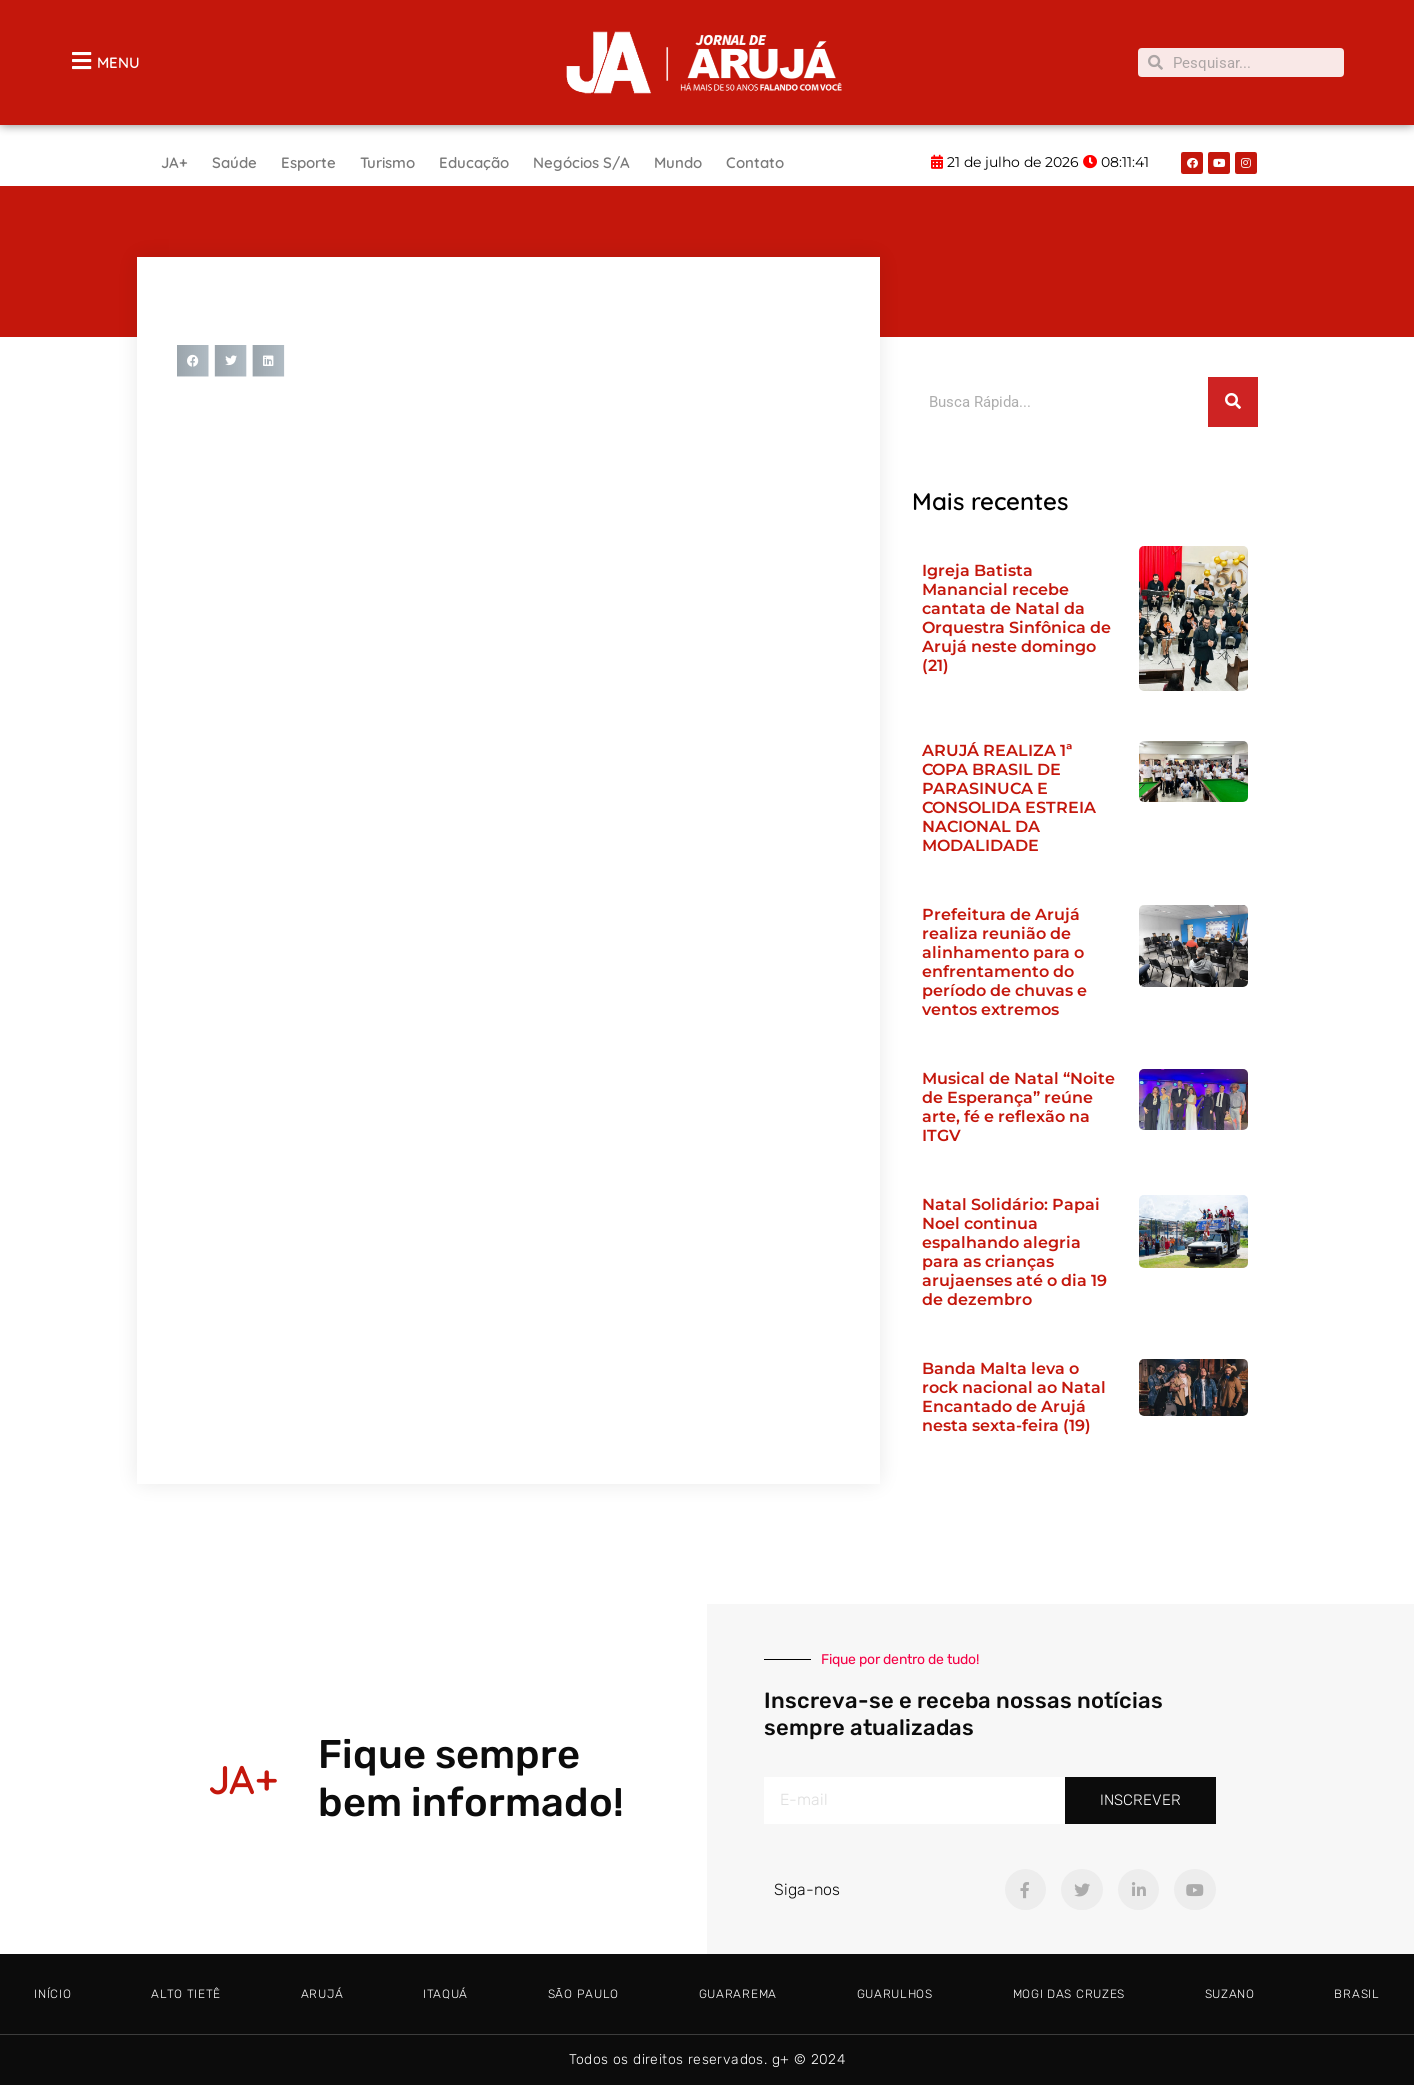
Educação (474, 162)
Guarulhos (895, 1994)
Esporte (308, 162)
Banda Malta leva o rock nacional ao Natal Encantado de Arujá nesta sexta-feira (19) (1014, 1397)
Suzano (1230, 1994)
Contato (755, 162)
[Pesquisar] (1233, 402)
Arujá (322, 1994)
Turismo (387, 162)
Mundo (678, 162)
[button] (193, 361)
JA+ (174, 162)
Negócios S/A (581, 162)
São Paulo (583, 1994)
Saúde (234, 162)
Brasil (1356, 1994)
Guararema (738, 1994)
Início (52, 1994)
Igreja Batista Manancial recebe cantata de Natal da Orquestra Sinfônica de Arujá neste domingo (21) (1016, 618)
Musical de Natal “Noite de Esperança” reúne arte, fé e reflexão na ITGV (1018, 1107)
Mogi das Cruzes (1069, 1994)
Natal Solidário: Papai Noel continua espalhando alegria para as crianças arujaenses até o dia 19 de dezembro (1014, 1252)
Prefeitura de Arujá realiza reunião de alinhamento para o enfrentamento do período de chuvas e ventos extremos (1004, 962)
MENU (118, 62)
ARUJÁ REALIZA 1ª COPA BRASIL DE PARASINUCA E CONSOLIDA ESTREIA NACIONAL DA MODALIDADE (1009, 798)
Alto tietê (186, 1994)
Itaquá (445, 1994)
